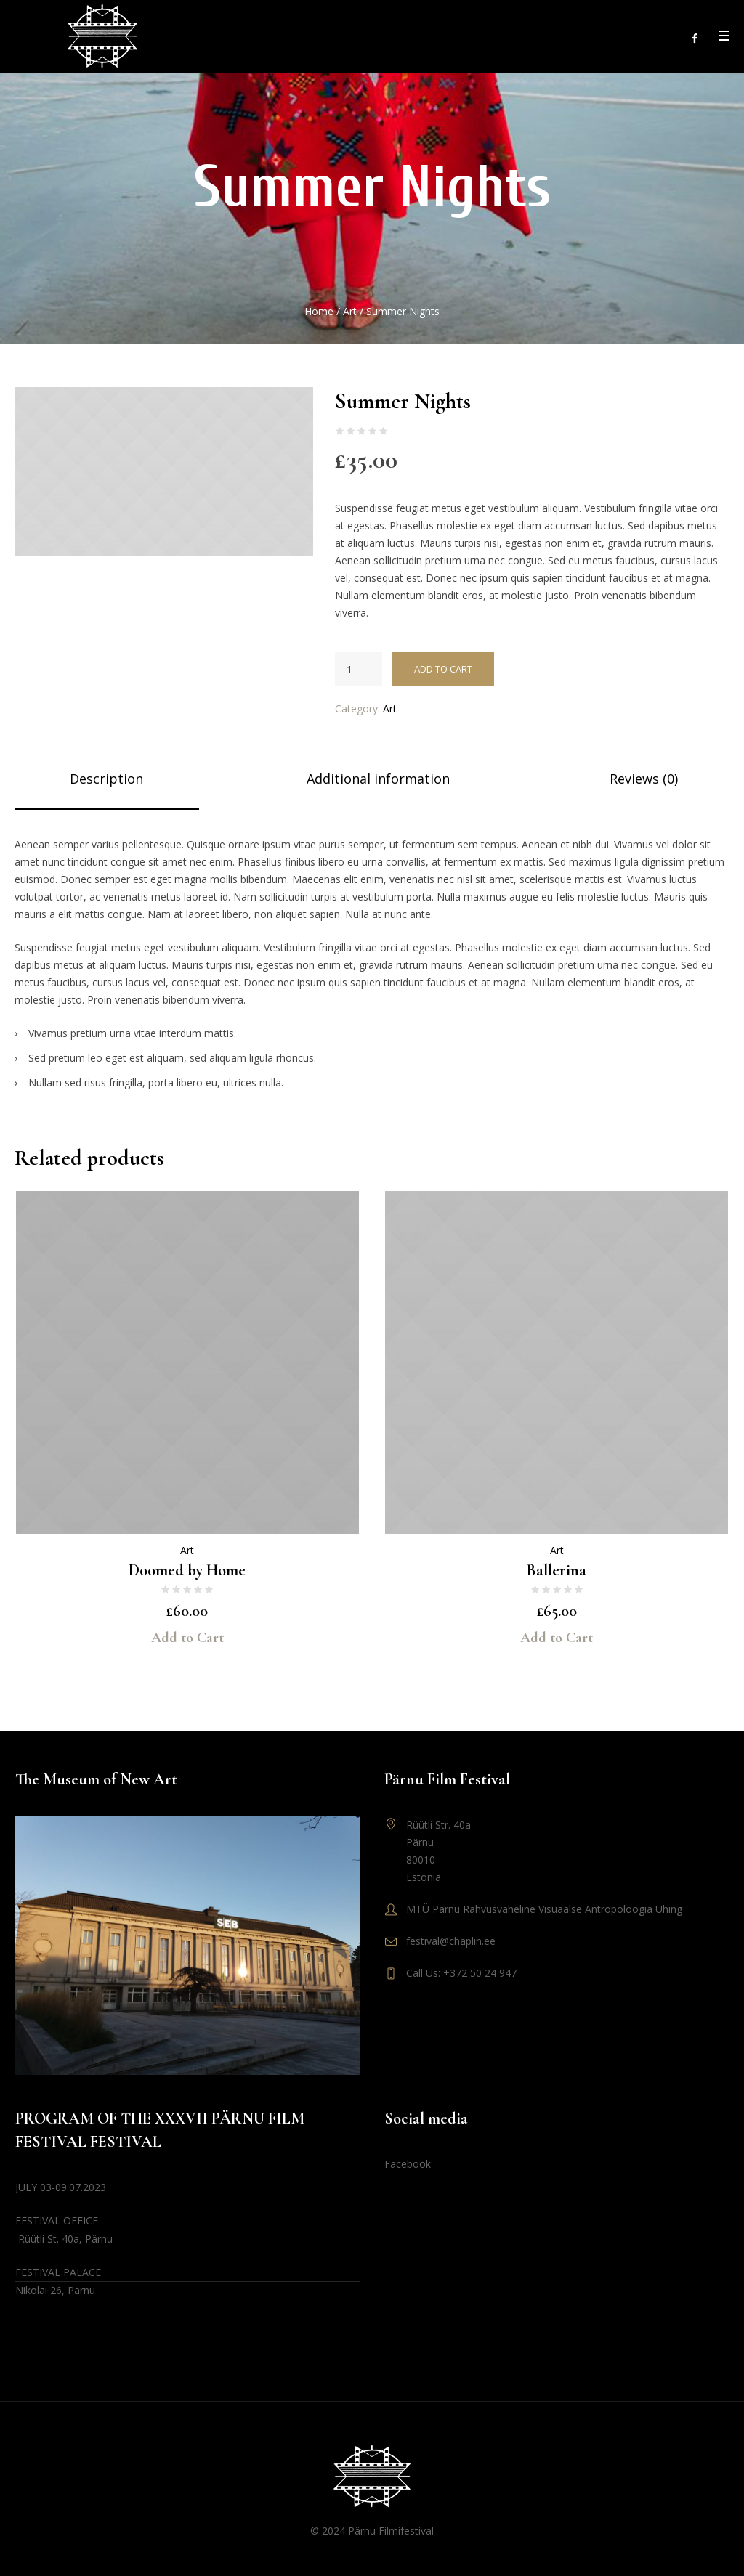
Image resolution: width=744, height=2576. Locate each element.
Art (350, 311)
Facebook (407, 2164)
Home (318, 311)
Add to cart (443, 668)
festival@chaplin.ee (451, 1941)
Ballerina (556, 1570)
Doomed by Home (187, 1570)
